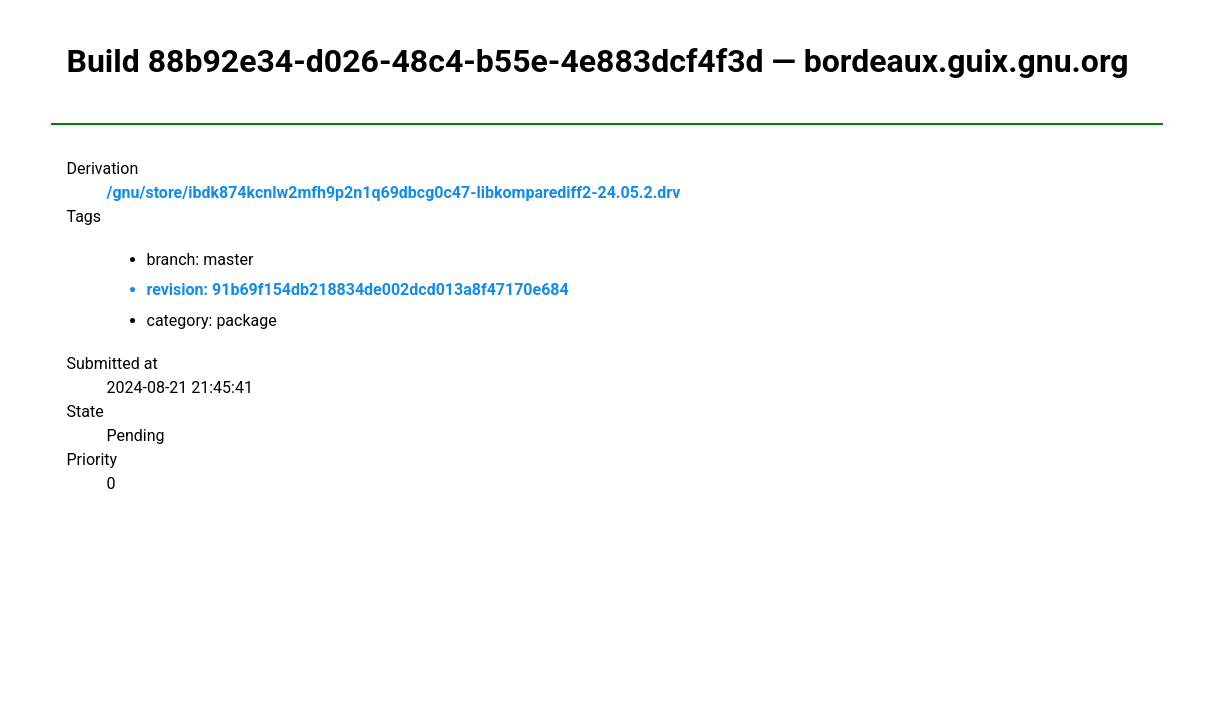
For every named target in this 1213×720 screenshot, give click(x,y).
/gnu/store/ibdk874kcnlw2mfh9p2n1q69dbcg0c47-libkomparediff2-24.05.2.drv (394, 192)
